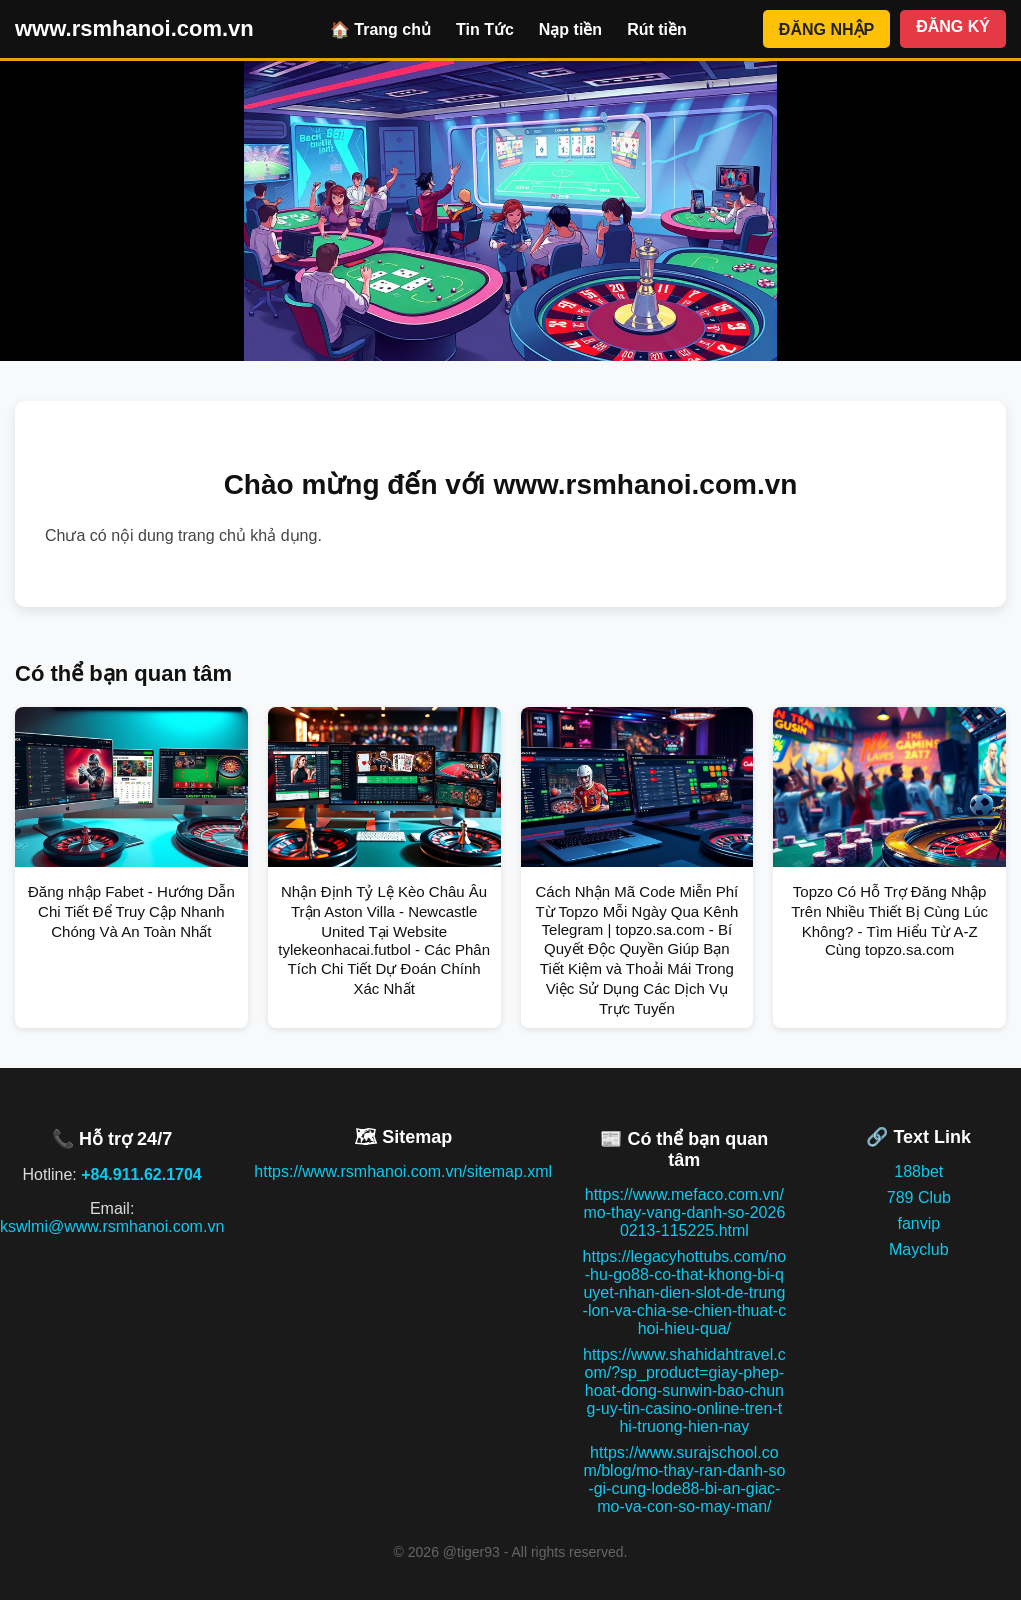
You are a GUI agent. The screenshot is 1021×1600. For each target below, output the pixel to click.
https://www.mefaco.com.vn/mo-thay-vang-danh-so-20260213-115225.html (684, 1212)
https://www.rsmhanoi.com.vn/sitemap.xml (403, 1171)
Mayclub (919, 1249)
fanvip (918, 1223)
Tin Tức (485, 29)
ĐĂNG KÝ (953, 26)
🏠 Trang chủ (380, 29)
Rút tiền (657, 29)
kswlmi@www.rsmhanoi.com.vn (112, 1226)
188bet (918, 1171)
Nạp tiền (570, 29)
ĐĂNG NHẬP (826, 29)
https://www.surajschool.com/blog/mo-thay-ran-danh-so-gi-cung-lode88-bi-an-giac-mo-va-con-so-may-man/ (684, 1479)
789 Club (919, 1197)
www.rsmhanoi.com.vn (134, 28)
